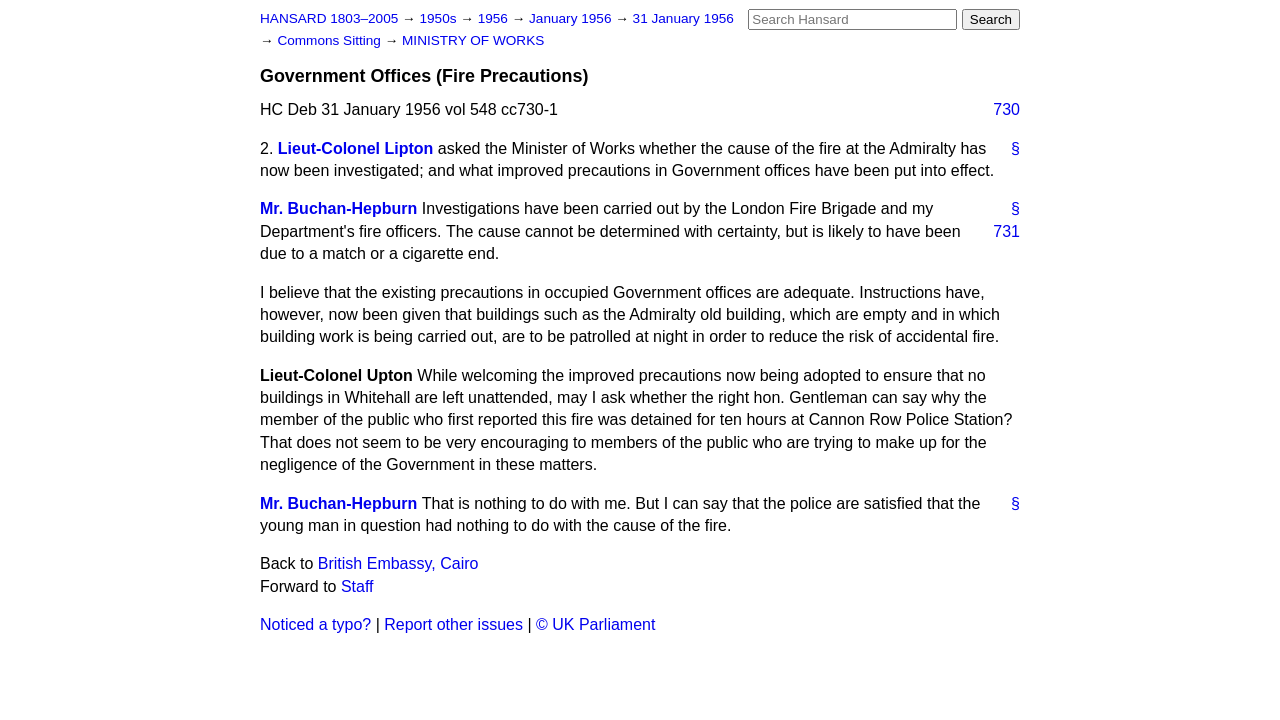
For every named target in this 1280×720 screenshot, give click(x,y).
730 (1006, 109)
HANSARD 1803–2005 (329, 18)
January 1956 (572, 18)
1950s (439, 18)
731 (1006, 231)
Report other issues (453, 624)
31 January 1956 (683, 18)
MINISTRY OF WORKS (473, 40)
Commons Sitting (330, 40)
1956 (495, 18)
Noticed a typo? (315, 624)
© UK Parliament (595, 624)
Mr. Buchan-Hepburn (338, 208)
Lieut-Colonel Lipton (356, 148)
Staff (357, 586)
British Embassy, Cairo (398, 563)
